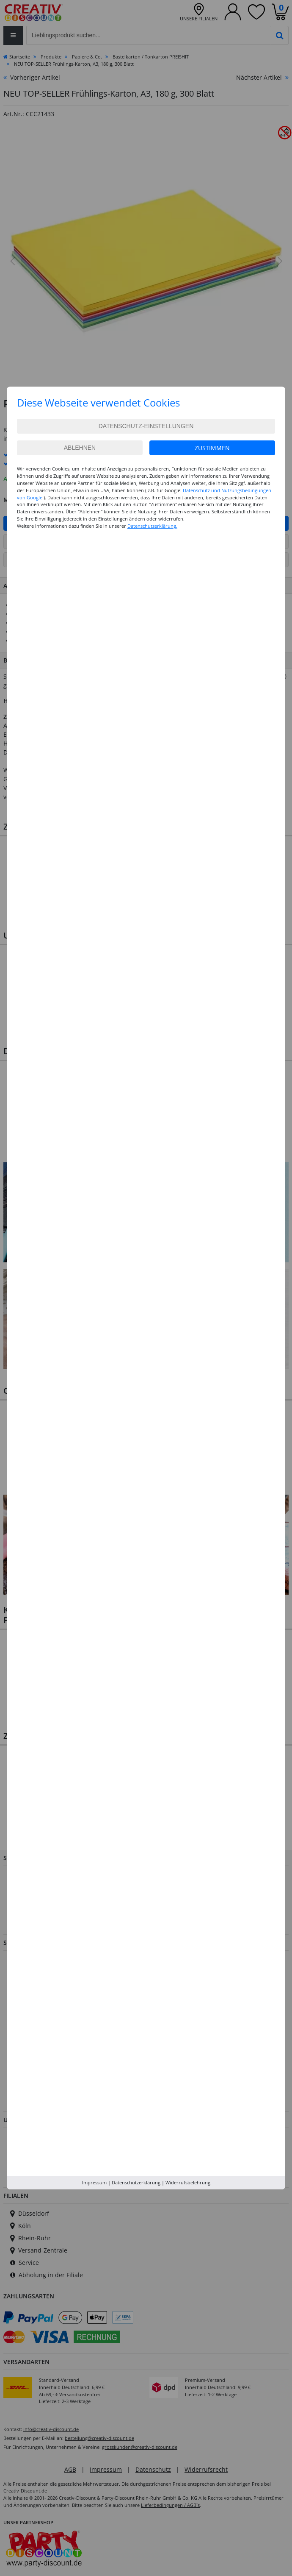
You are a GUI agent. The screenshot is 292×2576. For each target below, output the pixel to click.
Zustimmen (212, 448)
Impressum (94, 2182)
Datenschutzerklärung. (152, 526)
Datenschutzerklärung (136, 2182)
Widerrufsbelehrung (187, 2182)
